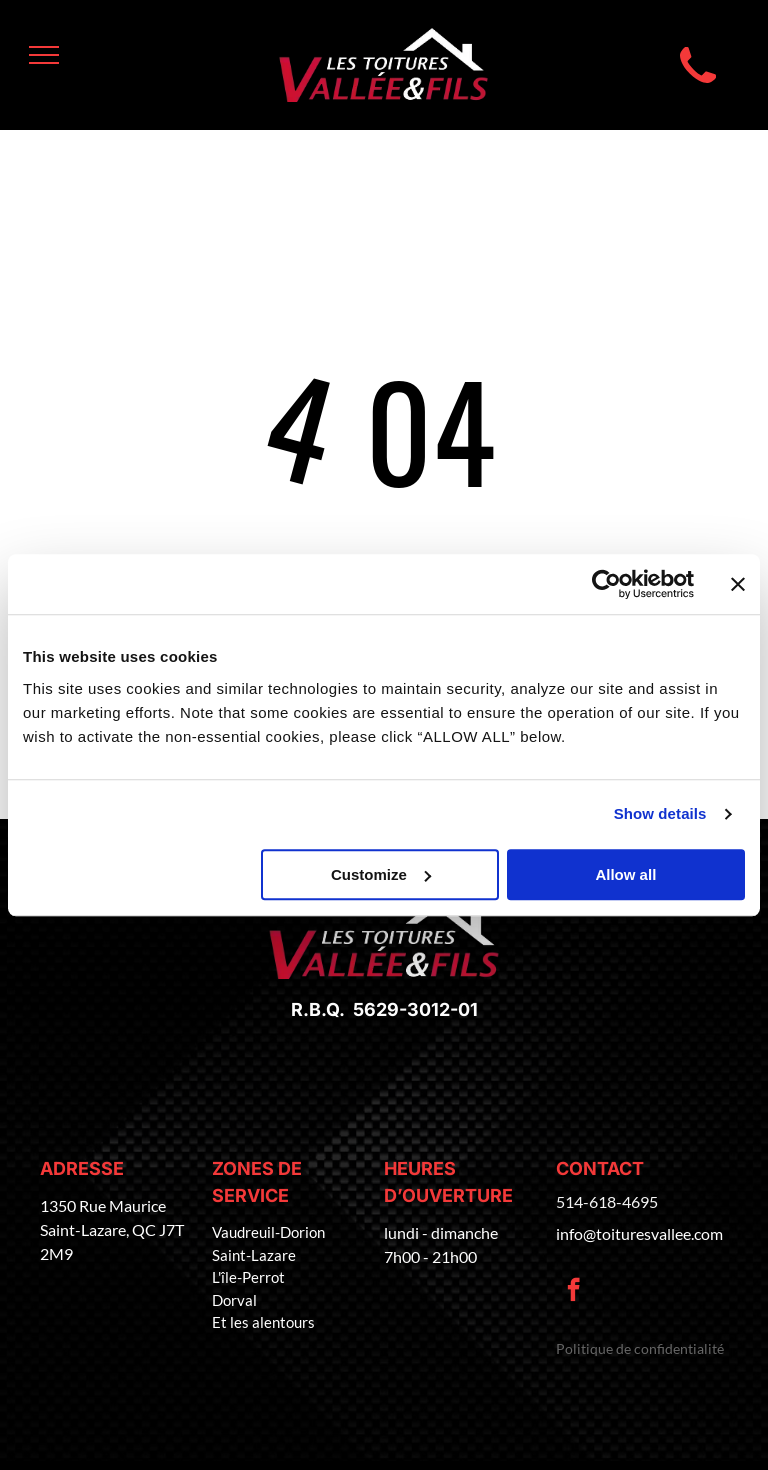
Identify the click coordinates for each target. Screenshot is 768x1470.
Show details (660, 813)
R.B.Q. (318, 1009)
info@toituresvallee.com (639, 1233)
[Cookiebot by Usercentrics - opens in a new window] (606, 584)
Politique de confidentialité (640, 1348)
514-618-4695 (607, 1201)
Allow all (625, 874)
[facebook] (573, 1292)
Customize (381, 874)
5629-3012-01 (411, 1009)
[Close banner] (738, 584)
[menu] (44, 55)
